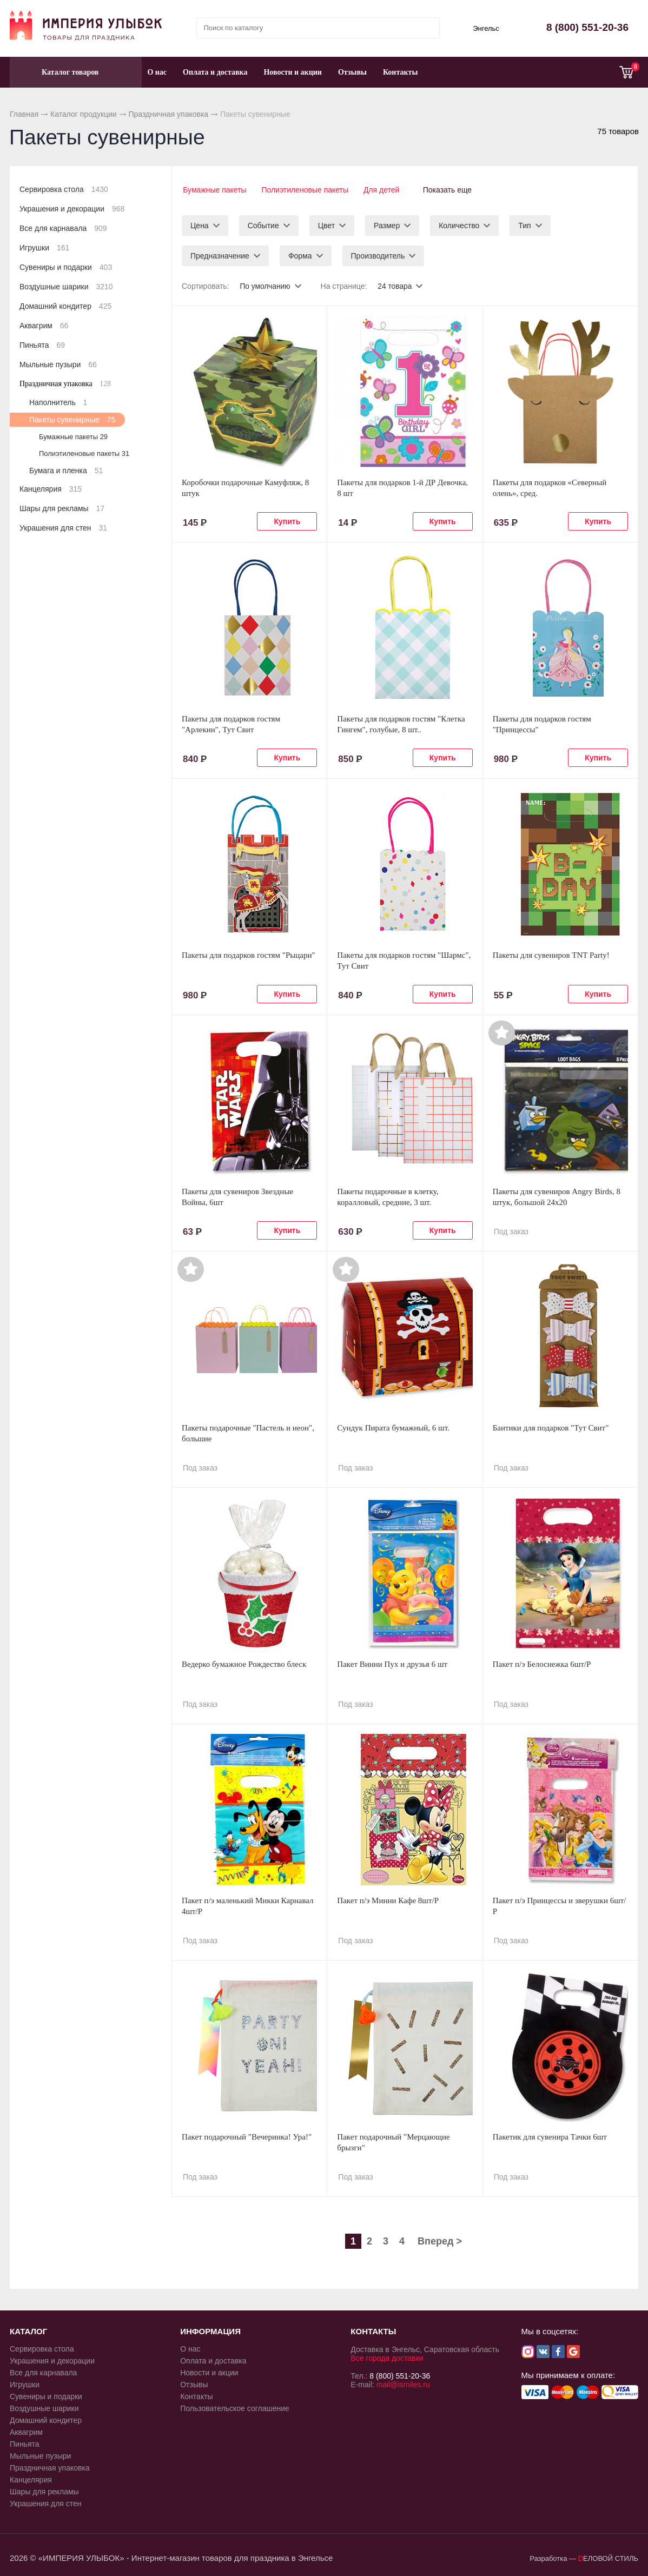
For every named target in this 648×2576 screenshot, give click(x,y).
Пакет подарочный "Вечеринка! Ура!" (247, 2135)
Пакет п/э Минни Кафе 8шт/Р (388, 1899)
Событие (263, 224)
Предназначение (219, 254)
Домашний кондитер (65, 306)
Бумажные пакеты (213, 190)
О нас (157, 72)
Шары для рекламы (61, 508)
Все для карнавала (63, 228)
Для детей (382, 190)
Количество (459, 224)
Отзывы (352, 72)
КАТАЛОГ (28, 2329)
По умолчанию (265, 284)
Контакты (400, 72)
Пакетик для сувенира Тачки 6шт (550, 2135)
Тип (524, 224)
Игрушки (44, 247)
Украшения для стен (63, 528)
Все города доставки (387, 2356)
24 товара (396, 284)
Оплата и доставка (215, 72)
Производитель (378, 254)
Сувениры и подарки (65, 267)
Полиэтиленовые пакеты (304, 190)
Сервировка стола (63, 189)
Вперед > (440, 2239)
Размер (387, 224)
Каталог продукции (83, 114)
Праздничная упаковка (168, 114)
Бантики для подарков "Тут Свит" (551, 1426)
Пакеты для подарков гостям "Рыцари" (248, 953)
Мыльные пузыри (58, 364)
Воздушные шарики (66, 286)
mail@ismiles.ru (403, 2383)
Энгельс (486, 28)
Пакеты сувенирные (72, 419)
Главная (24, 114)
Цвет (326, 224)
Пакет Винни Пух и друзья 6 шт (392, 1662)
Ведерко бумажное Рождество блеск (244, 1662)
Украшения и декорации (71, 208)
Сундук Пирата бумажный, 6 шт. (393, 1426)
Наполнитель (58, 402)
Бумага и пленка (66, 470)
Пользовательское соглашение (234, 2406)
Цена (199, 224)
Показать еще (452, 190)
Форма (300, 254)
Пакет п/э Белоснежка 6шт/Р (542, 1662)
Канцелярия (50, 489)
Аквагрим (43, 325)
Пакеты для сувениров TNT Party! (551, 953)
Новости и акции (292, 72)
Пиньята (42, 345)
